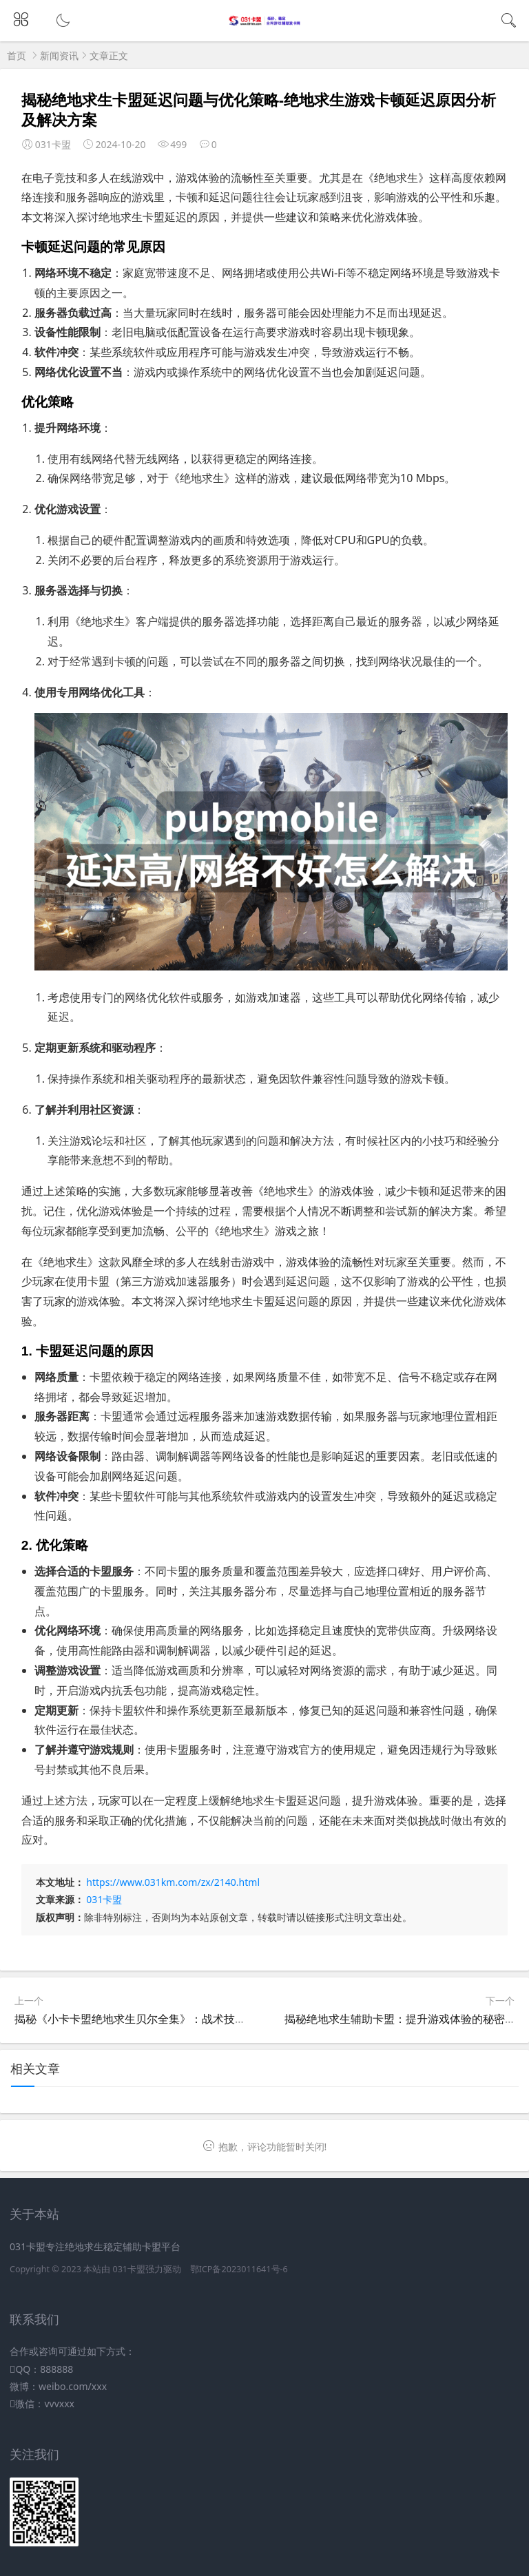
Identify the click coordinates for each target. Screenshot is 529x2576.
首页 (16, 55)
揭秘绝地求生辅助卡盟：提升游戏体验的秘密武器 (405, 2018)
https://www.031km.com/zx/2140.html (173, 1882)
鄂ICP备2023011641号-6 (239, 2269)
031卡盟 (104, 1899)
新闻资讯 (59, 55)
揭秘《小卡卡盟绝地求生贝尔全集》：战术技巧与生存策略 (157, 2018)
